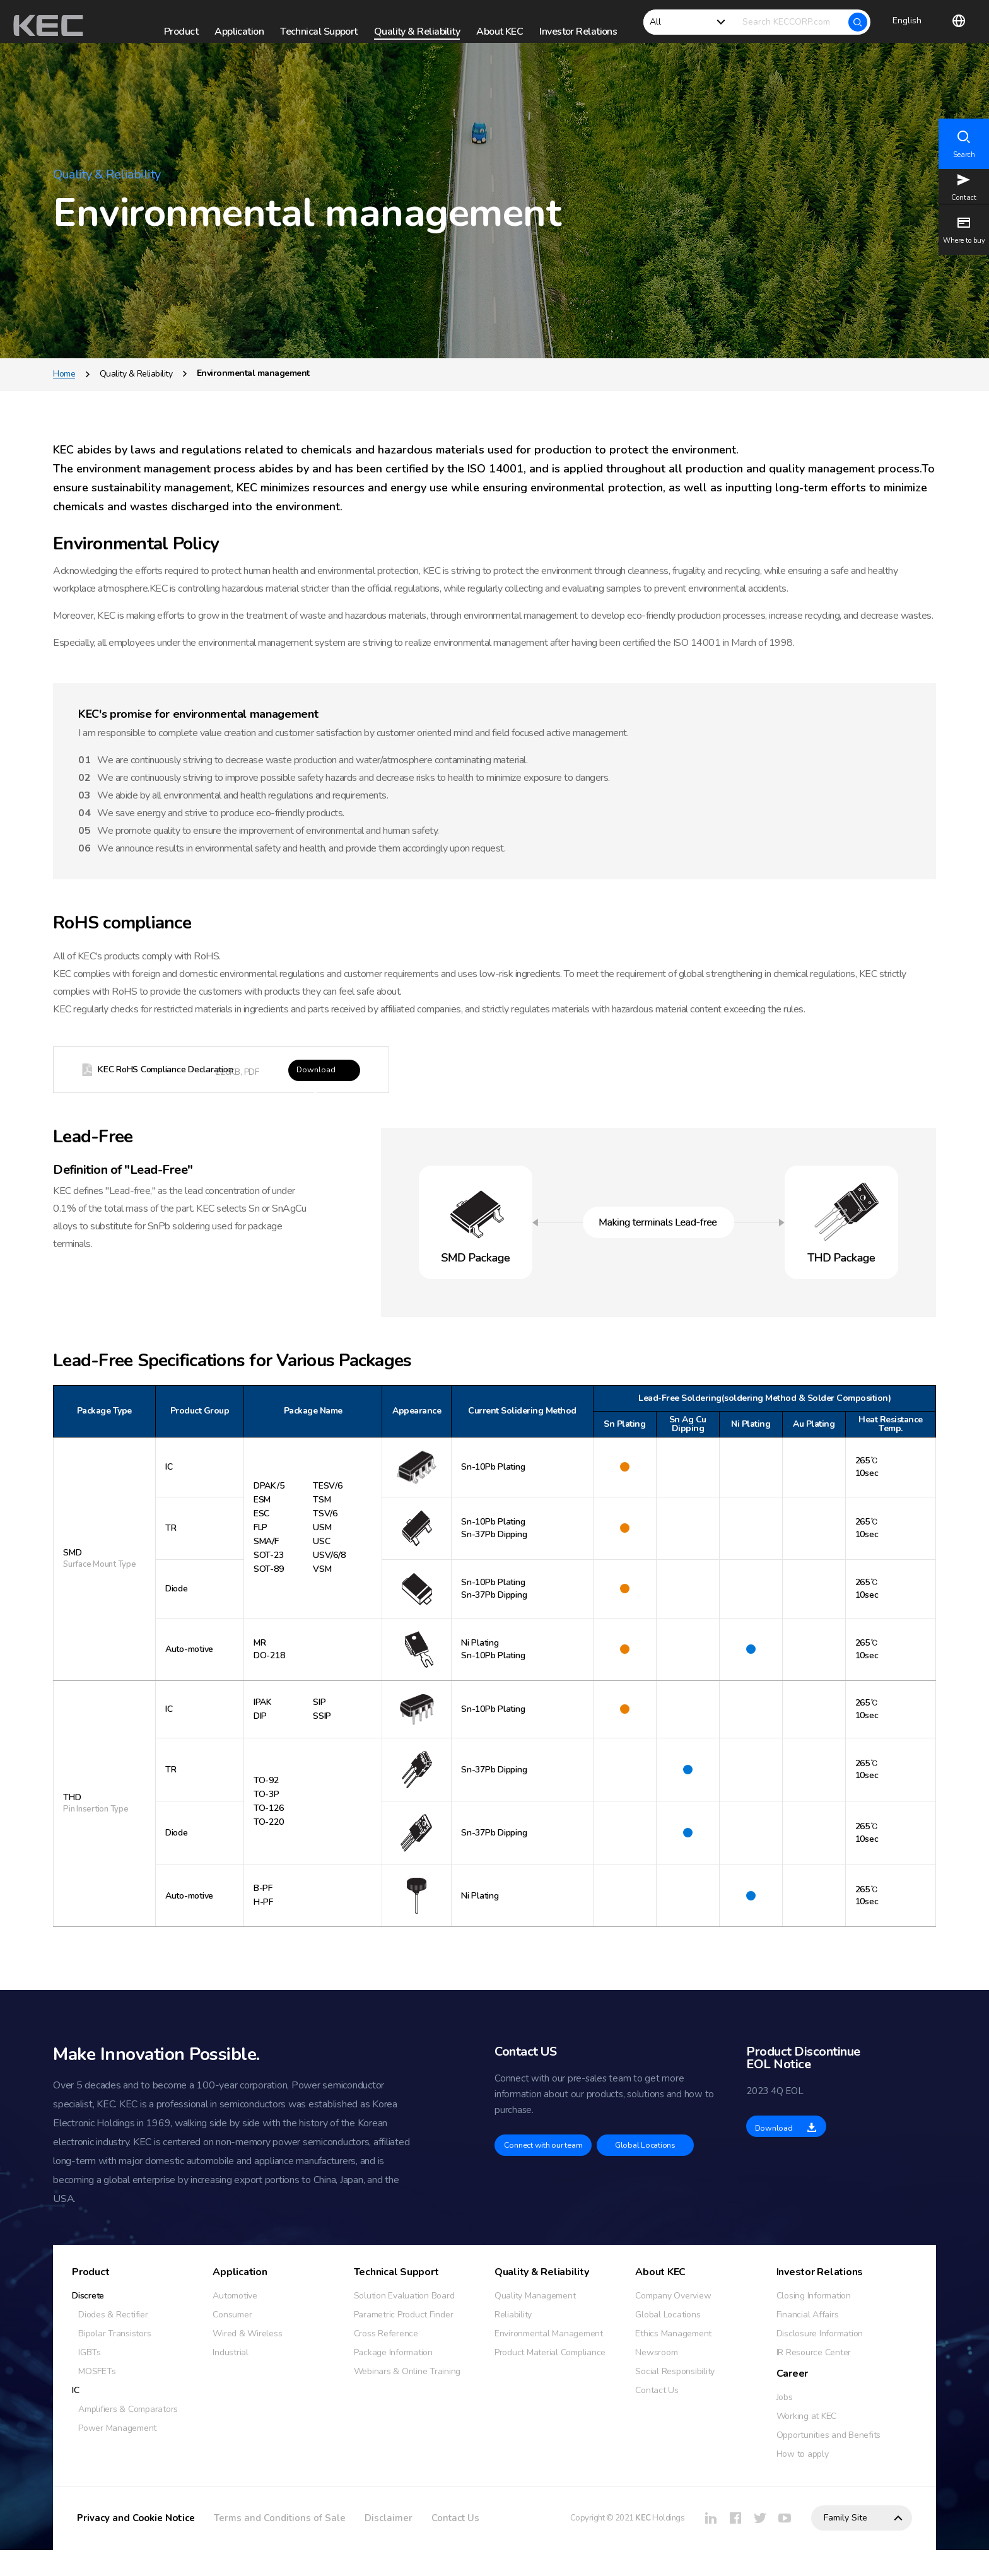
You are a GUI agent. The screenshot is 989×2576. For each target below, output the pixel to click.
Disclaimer (389, 2544)
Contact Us (455, 2544)
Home (64, 394)
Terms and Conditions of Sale (280, 2544)
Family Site (845, 2544)
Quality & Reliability (136, 394)
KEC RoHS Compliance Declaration (176, 1092)
